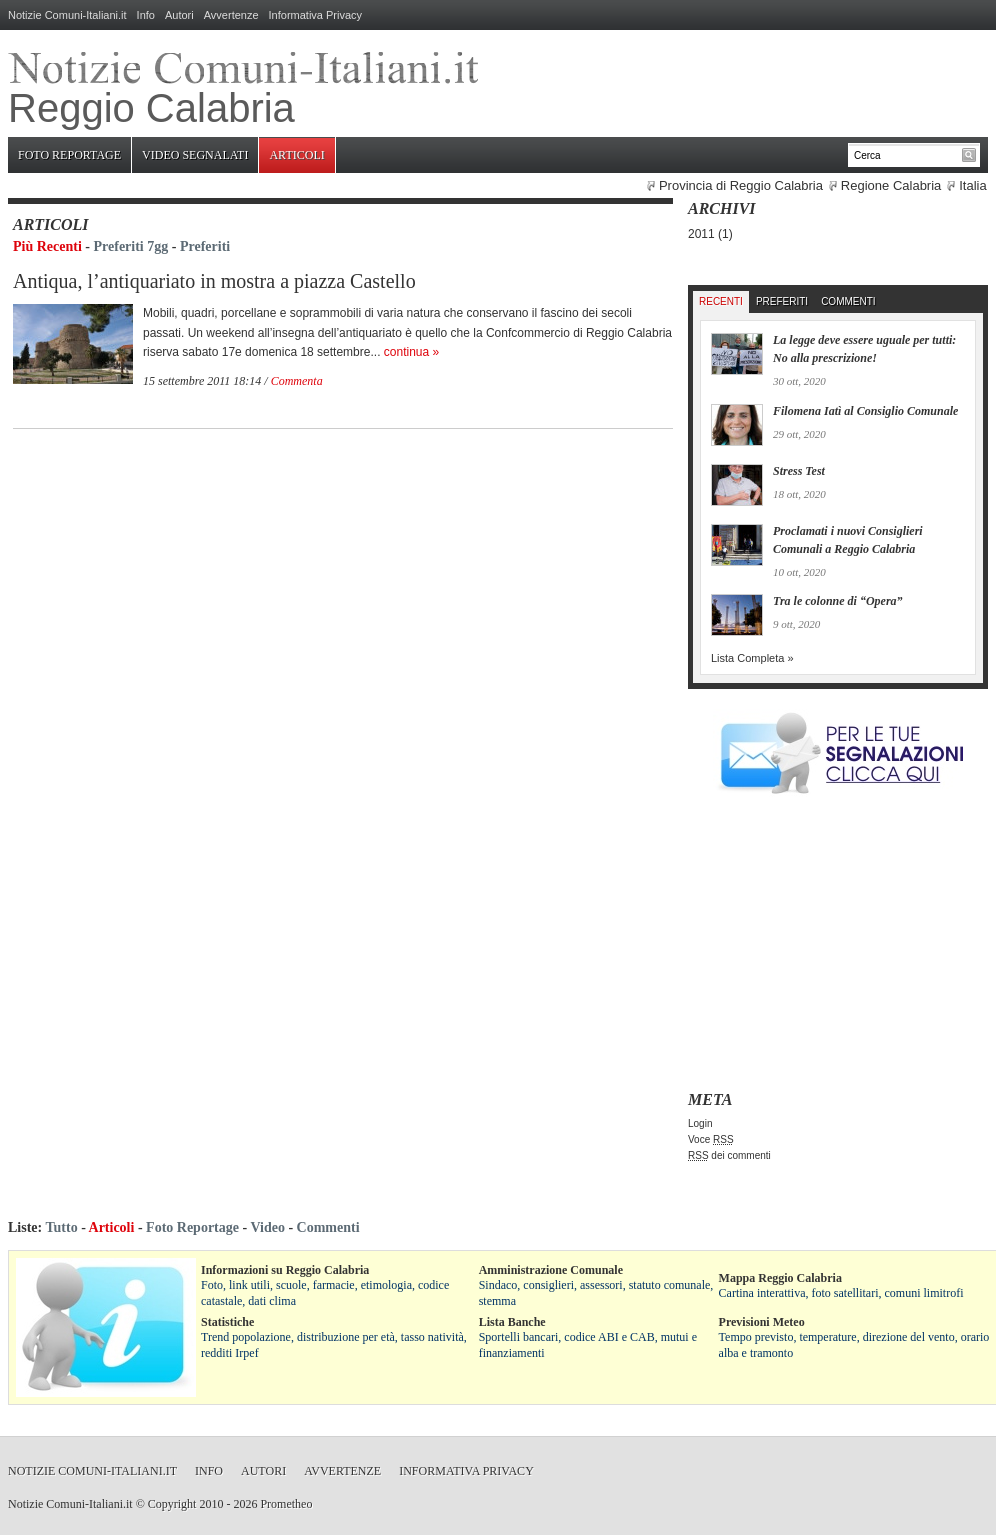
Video (267, 1227)
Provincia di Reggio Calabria (741, 185)
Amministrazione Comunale (551, 1270)
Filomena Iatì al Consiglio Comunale (865, 411)
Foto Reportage (69, 155)
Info (146, 15)
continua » (411, 352)
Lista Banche (512, 1322)
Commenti (848, 301)
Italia (972, 185)
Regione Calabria (891, 185)
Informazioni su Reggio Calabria (285, 1270)
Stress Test (799, 471)
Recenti (721, 301)
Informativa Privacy (316, 15)
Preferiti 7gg (131, 246)
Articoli (296, 155)
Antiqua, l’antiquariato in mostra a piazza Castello (214, 281)
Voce (711, 1139)
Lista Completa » (752, 658)
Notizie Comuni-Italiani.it (67, 15)
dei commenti (729, 1155)
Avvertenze (231, 15)
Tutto (61, 1227)
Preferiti (205, 246)
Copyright (172, 1504)
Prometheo (286, 1504)
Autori (179, 15)
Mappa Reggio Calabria (780, 1278)
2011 (701, 234)
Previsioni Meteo (762, 1322)
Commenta (297, 381)
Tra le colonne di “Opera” (838, 601)
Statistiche (227, 1322)
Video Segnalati (195, 155)
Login (700, 1123)
